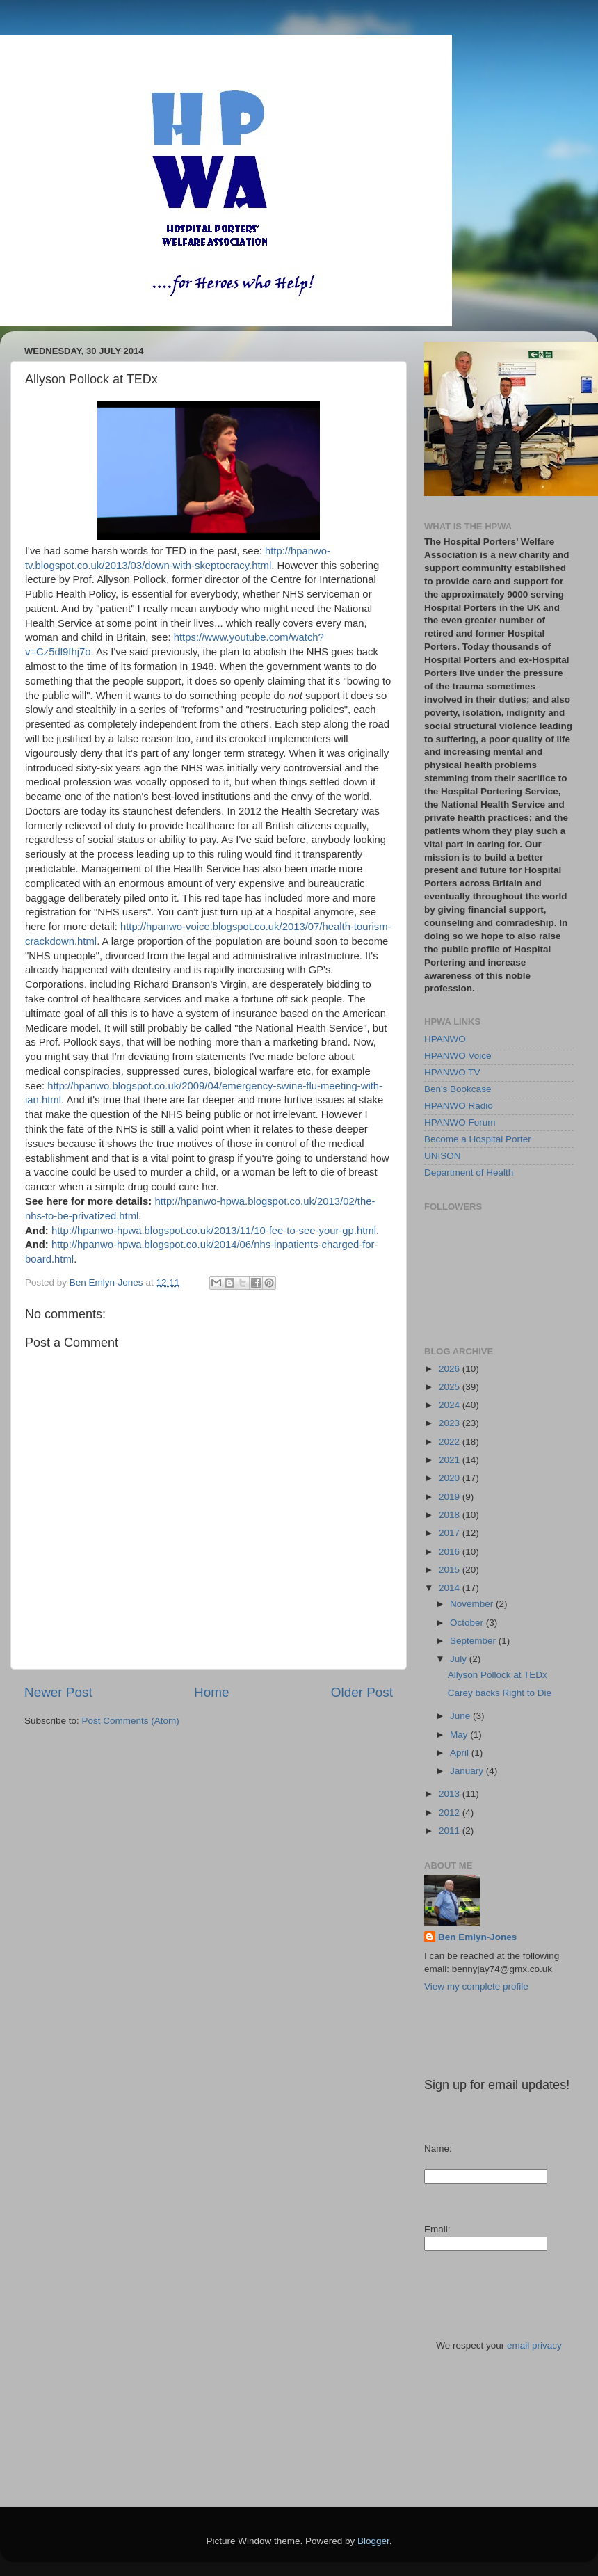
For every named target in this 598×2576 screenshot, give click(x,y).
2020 (450, 1478)
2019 (450, 1496)
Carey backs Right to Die (499, 1693)
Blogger (373, 2541)
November (473, 1604)
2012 (450, 1812)
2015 (450, 1570)
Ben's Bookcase (457, 1089)
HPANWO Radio (458, 1106)
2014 (450, 1588)
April (460, 1752)
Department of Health (468, 1172)
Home (211, 1692)
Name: (438, 2148)
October (468, 1622)
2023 (450, 1423)
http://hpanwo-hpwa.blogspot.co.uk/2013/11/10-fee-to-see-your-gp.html (213, 1230)
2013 (450, 1794)
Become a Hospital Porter (477, 1139)
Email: (437, 2229)
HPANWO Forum (460, 1122)
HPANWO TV (452, 1072)
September (474, 1640)
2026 (450, 1368)
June (461, 1716)
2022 (450, 1442)
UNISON (442, 1156)
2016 (450, 1551)
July (459, 1659)
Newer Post (58, 1692)
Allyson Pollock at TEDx (497, 1675)
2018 (450, 1515)
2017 (450, 1533)
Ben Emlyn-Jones (477, 1937)
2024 (450, 1405)
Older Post (362, 1692)
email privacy (534, 2345)
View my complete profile (476, 1986)
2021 (450, 1460)
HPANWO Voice (458, 1055)
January (468, 1771)
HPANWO (445, 1039)
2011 (450, 1830)
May (460, 1734)
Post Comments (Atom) (130, 1720)
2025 (450, 1387)
